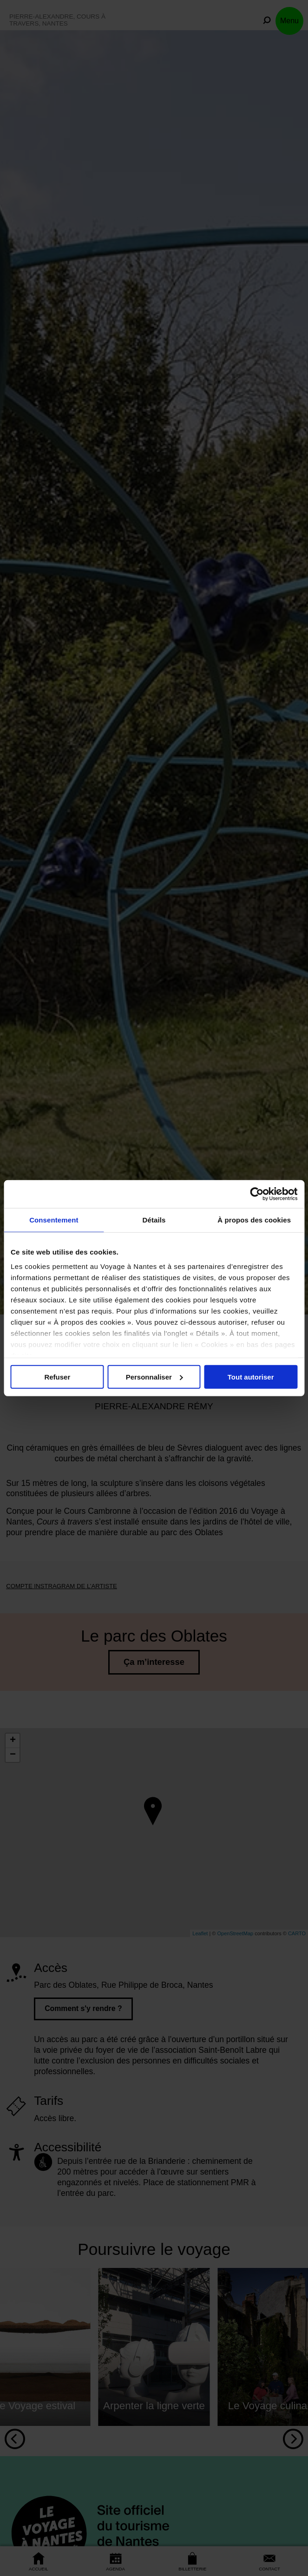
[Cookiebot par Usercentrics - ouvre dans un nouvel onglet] (256, 1194)
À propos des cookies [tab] (254, 1220)
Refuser (57, 1376)
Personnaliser (154, 1376)
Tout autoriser (251, 1376)
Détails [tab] (154, 1220)
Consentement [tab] (53, 1220)
